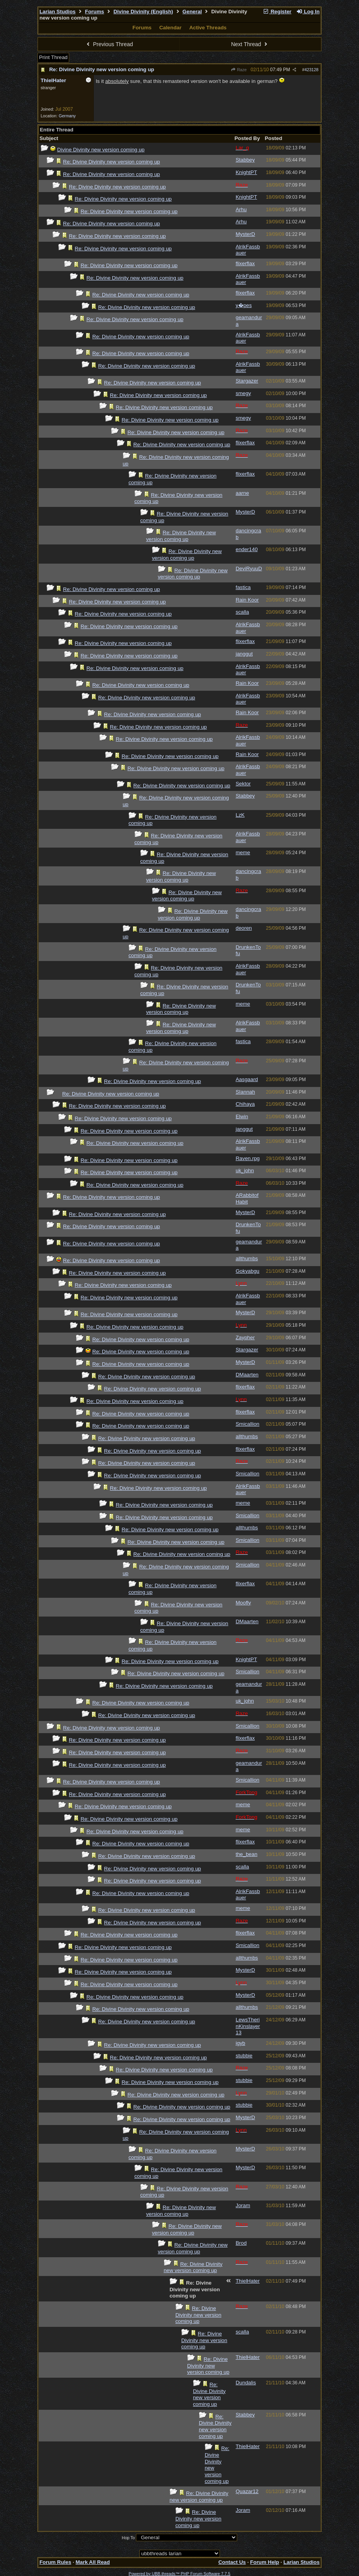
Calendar (170, 28)
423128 (312, 69)
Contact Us (232, 2562)
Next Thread (250, 44)
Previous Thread (109, 44)
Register (277, 11)
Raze (238, 69)
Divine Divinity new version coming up (101, 150)
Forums (94, 11)
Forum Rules (55, 2562)
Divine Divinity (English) (143, 11)
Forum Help (264, 2562)
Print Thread (53, 57)
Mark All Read (92, 2562)
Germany (67, 115)
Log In (308, 11)
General (192, 11)
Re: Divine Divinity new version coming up (101, 69)
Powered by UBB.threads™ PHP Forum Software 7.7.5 (179, 2573)
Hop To (128, 2537)
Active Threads (208, 28)
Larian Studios (57, 11)
